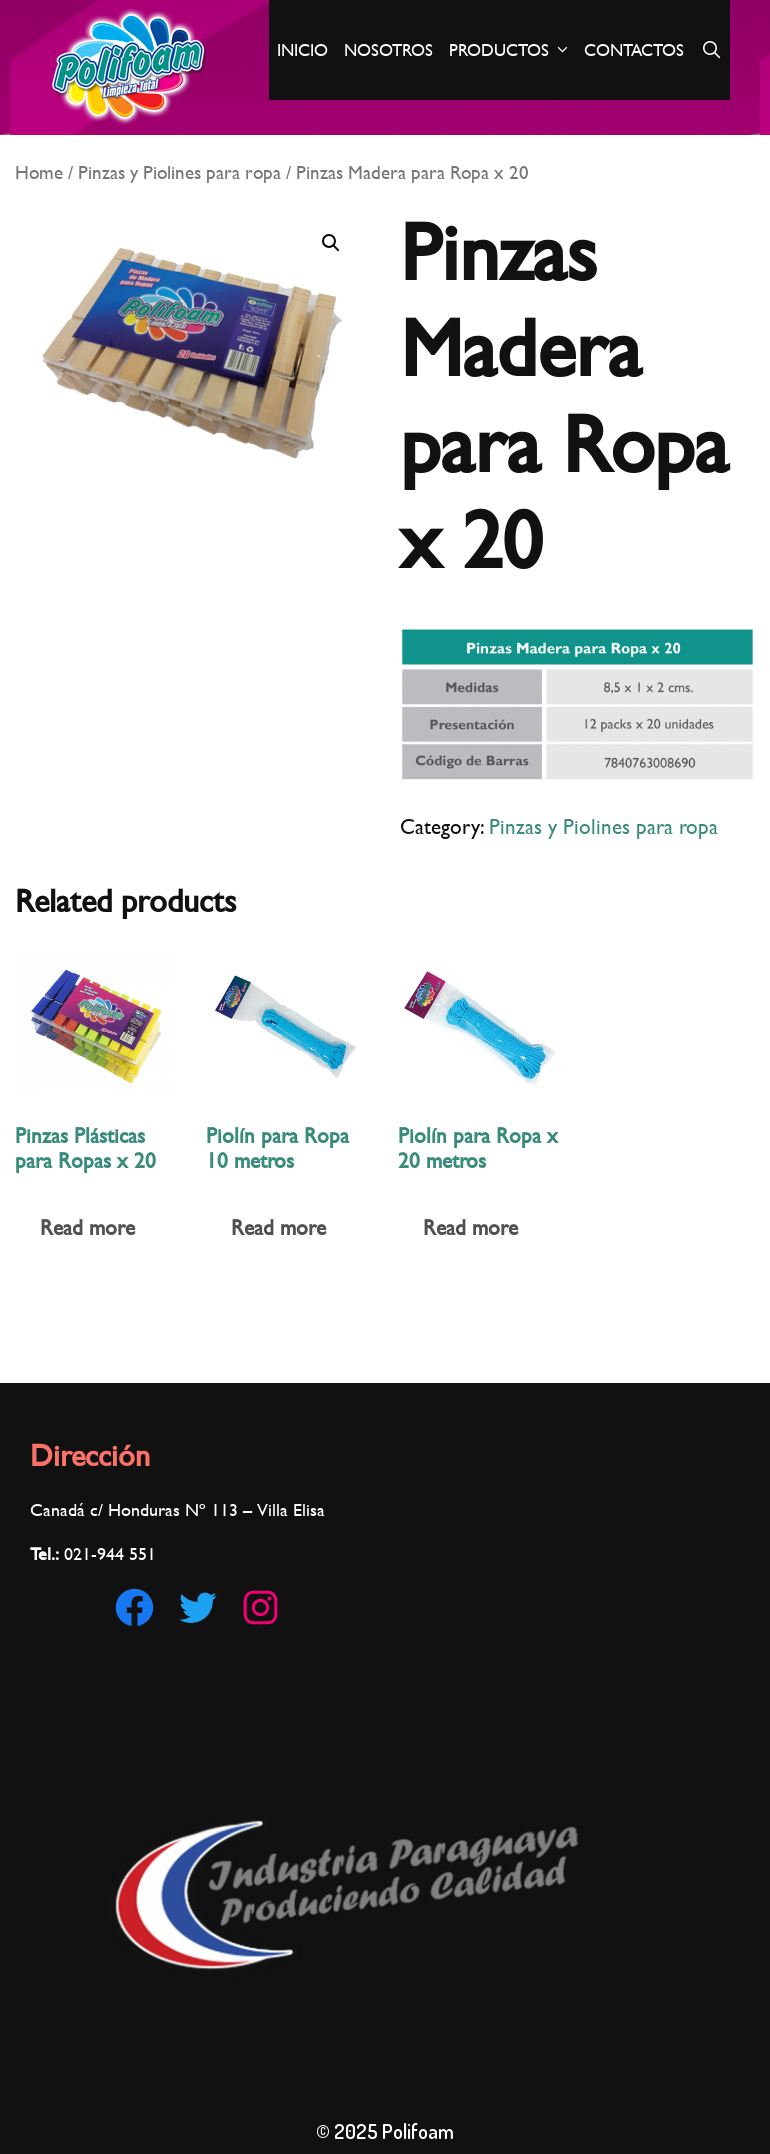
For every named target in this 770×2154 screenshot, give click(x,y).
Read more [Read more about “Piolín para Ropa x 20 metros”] (470, 1227)
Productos (512, 50)
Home (39, 172)
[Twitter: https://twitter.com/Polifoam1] (197, 1607)
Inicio (302, 50)
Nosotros (388, 50)
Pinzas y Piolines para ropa (179, 172)
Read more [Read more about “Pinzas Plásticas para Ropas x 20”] (87, 1227)
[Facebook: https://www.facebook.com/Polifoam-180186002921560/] (134, 1607)
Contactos (634, 50)
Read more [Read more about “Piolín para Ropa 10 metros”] (278, 1227)
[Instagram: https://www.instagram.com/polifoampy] (260, 1607)
